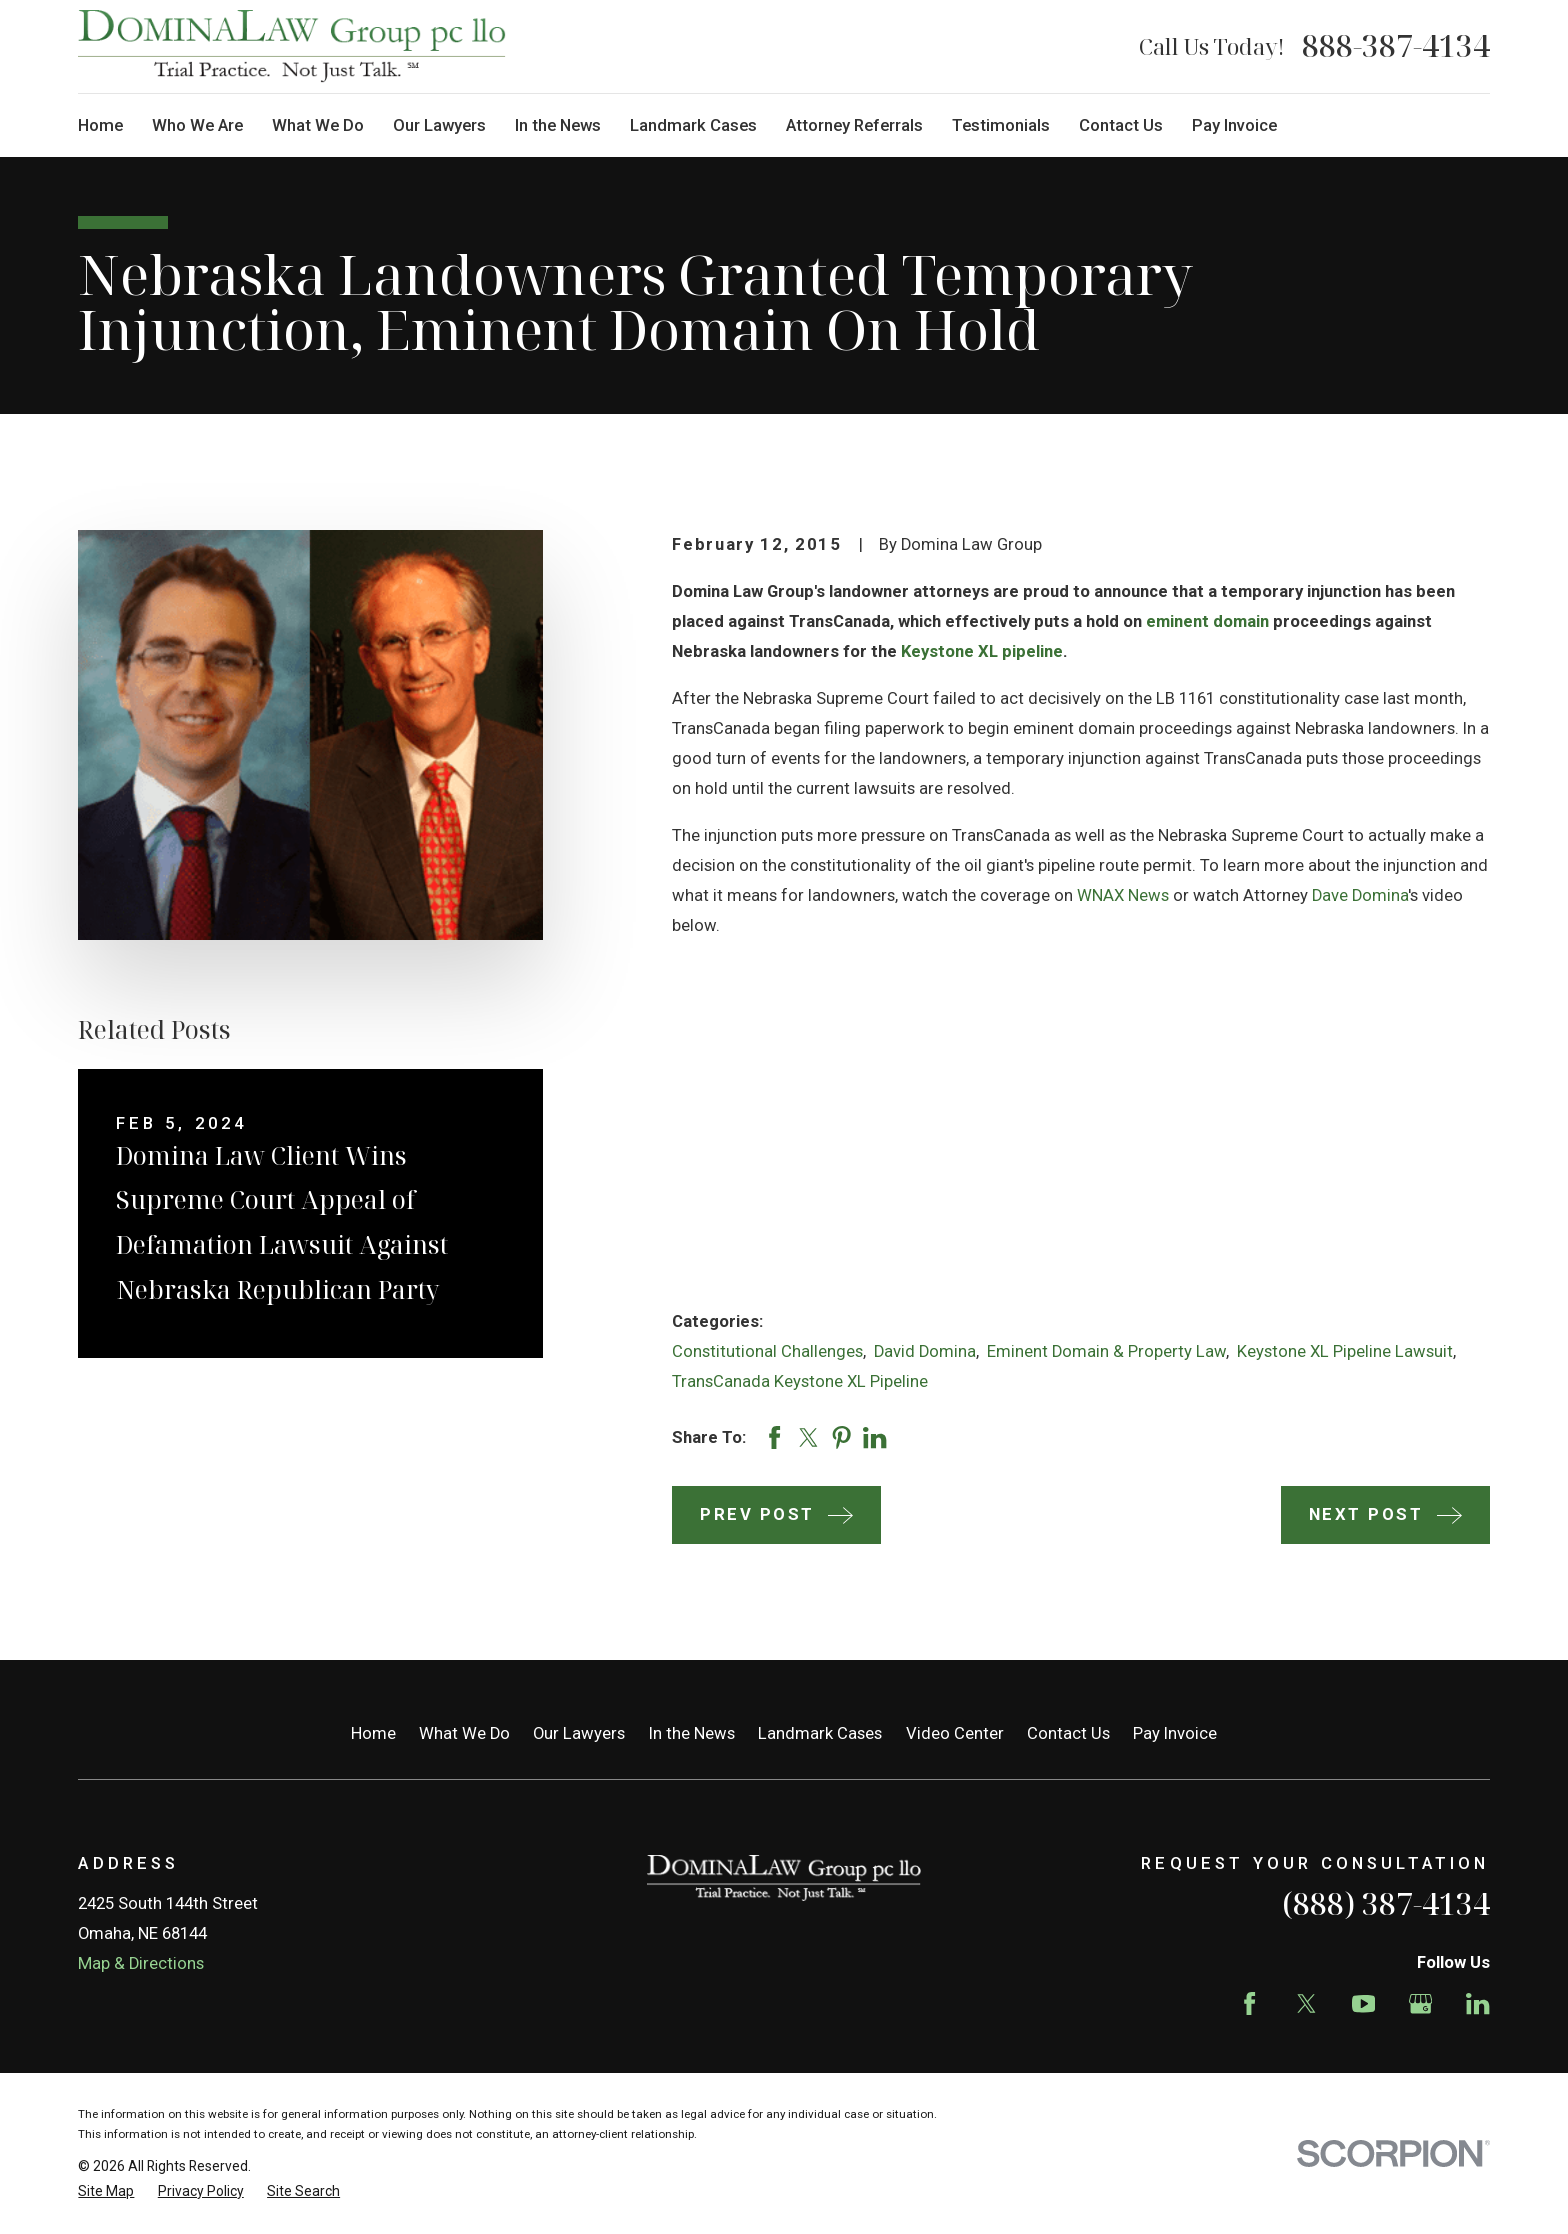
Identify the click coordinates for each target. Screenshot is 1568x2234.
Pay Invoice (1175, 1733)
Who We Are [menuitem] (197, 125)
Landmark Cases (820, 1733)
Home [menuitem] (100, 125)
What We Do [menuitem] (318, 125)
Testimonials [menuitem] (1001, 125)
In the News (692, 1733)
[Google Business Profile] (1420, 2003)
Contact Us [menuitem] (1121, 125)
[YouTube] (1363, 2003)
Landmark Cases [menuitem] (693, 125)
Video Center (955, 1733)
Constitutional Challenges (767, 1351)
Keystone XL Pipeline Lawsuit (1345, 1351)
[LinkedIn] (1477, 2003)
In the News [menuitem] (558, 125)
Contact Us (1068, 1733)
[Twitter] (1306, 2003)
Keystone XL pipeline (982, 651)
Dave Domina (1360, 895)
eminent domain (1207, 621)
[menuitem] (106, 2191)
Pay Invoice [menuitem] (1234, 125)
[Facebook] (1249, 2003)
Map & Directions (141, 1963)
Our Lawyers (579, 1733)
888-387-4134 (1396, 46)
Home (373, 1733)
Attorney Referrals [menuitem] (854, 125)
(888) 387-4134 (1386, 1903)
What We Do (464, 1733)
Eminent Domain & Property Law (1106, 1351)
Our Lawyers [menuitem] (439, 125)
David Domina (925, 1351)
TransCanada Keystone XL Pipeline (800, 1381)
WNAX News (1123, 895)
